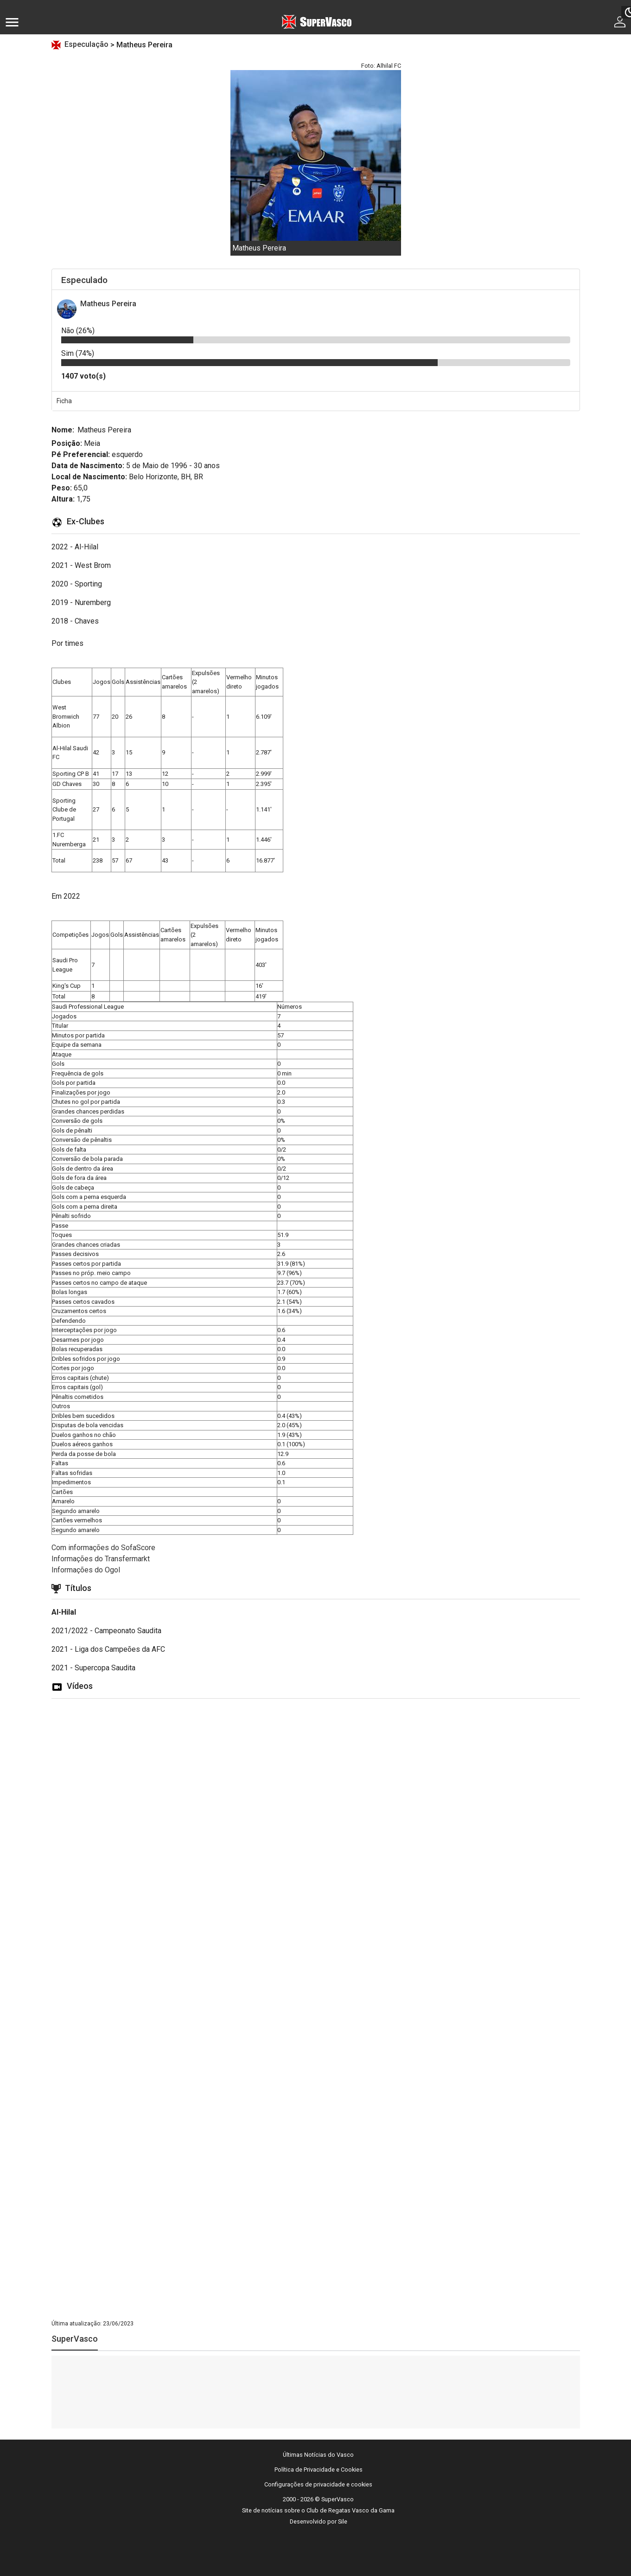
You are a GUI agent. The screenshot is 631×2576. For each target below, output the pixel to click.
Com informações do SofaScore (103, 1547)
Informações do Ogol (85, 1569)
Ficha (64, 401)
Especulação (87, 44)
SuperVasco (74, 2339)
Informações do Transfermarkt (100, 1558)
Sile (342, 2521)
